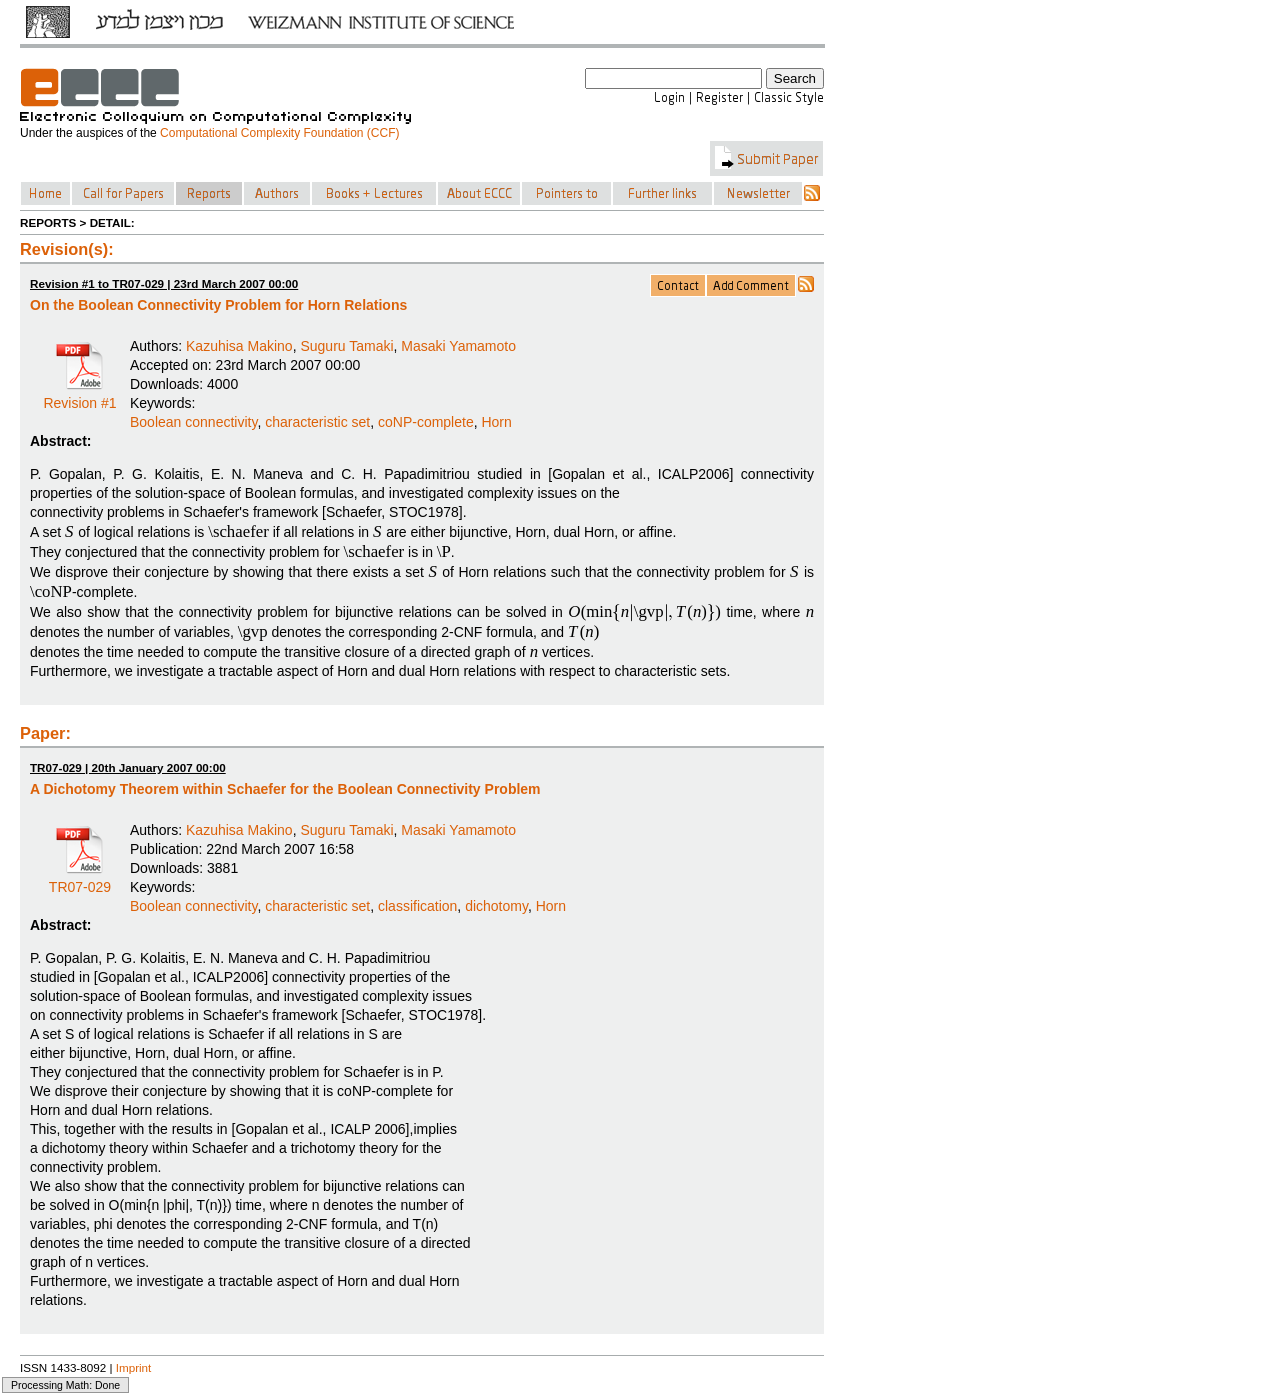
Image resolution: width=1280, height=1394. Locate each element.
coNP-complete (426, 422)
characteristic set (317, 422)
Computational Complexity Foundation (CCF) (279, 133)
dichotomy (496, 906)
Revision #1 (79, 396)
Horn (496, 422)
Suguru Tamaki (346, 346)
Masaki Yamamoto (458, 346)
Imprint (134, 1367)
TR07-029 (80, 880)
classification (417, 906)
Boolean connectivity (193, 422)
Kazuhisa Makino (239, 346)
